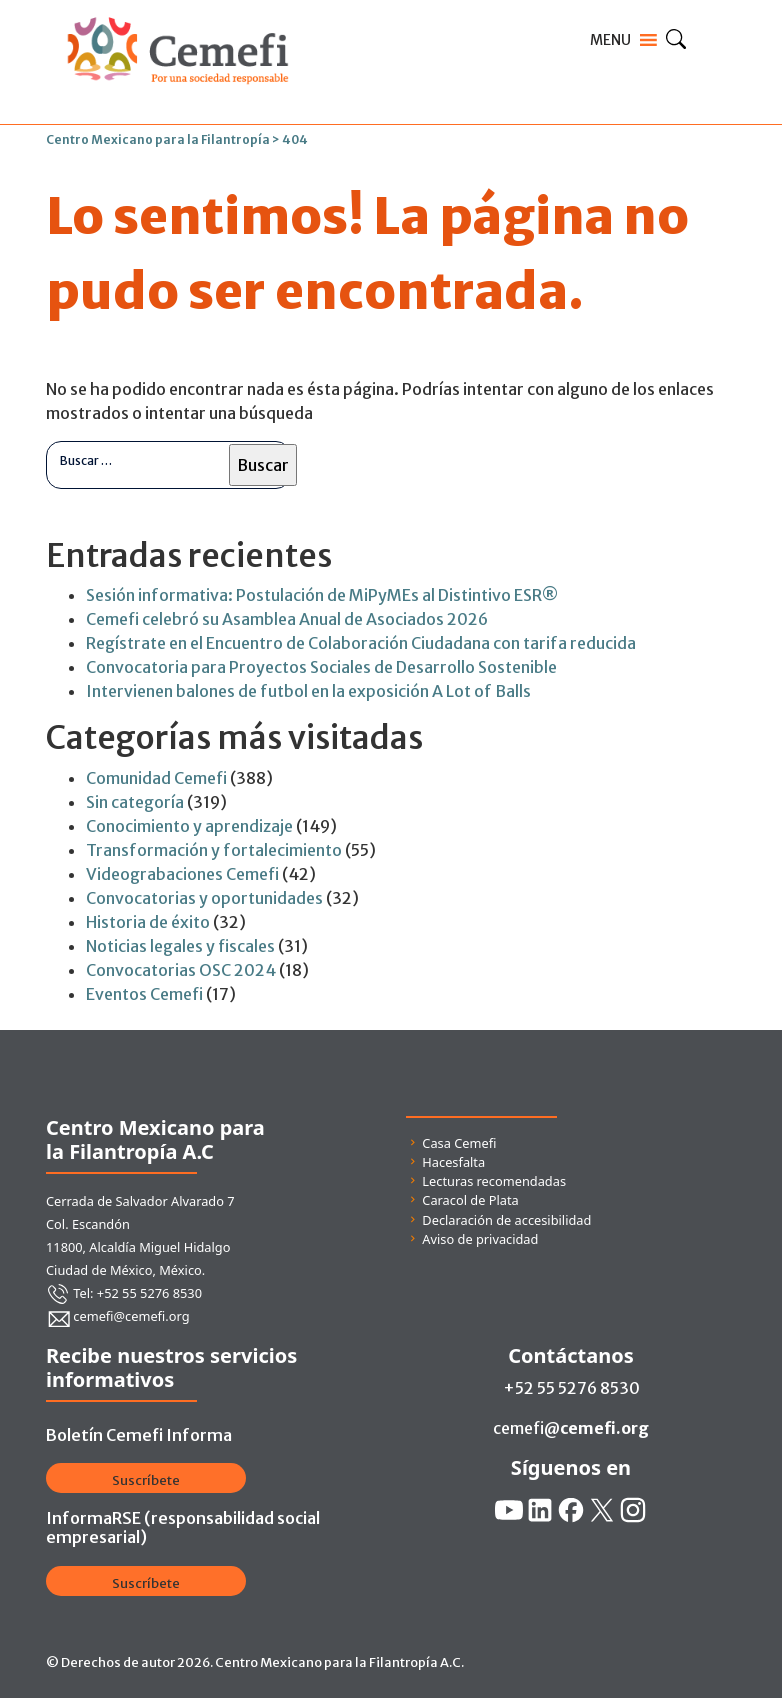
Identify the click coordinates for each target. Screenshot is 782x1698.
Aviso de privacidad (480, 1239)
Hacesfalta (453, 1162)
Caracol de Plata (470, 1200)
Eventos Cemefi (144, 994)
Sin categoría (135, 802)
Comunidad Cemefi (156, 778)
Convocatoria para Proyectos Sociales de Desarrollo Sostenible (321, 667)
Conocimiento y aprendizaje (189, 826)
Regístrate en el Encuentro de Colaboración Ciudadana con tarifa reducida (361, 643)
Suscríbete (146, 1480)
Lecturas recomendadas (494, 1181)
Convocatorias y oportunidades (204, 898)
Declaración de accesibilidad (506, 1220)
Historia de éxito (148, 922)
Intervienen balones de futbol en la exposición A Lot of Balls (308, 691)
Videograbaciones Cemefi (182, 874)
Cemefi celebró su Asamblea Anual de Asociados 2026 (287, 619)
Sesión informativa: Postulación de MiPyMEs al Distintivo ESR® (322, 595)
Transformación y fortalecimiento (214, 850)
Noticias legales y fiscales (180, 946)
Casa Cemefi (459, 1143)
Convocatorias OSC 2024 (181, 970)
